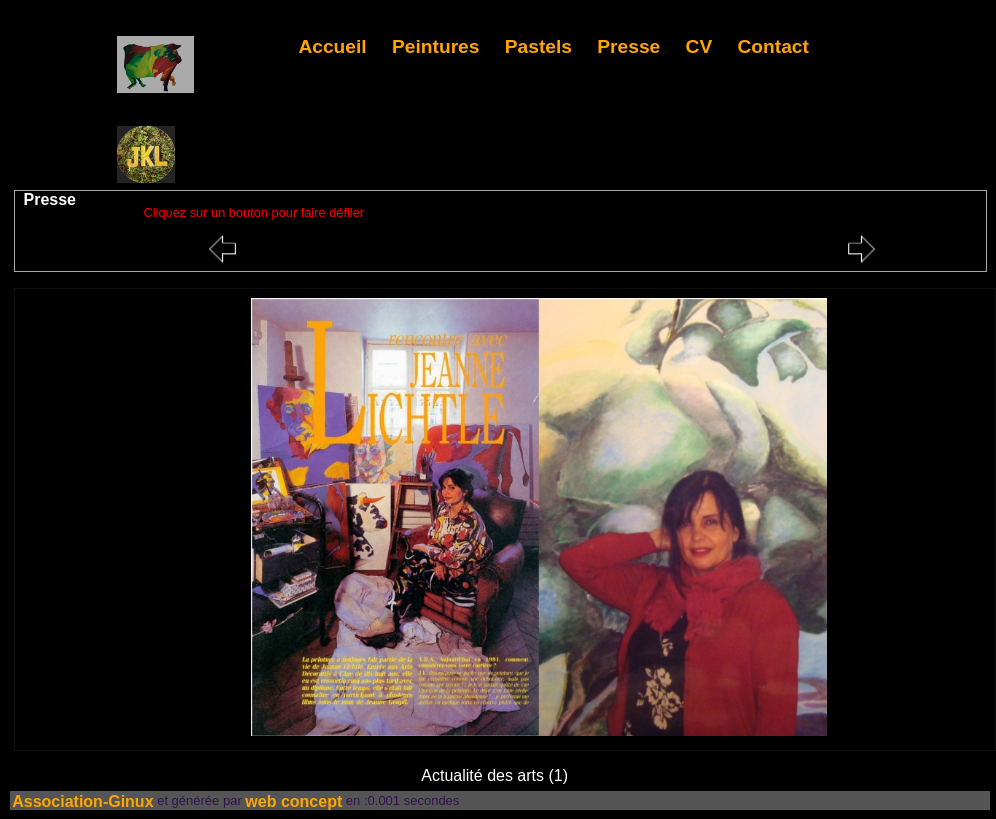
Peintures (435, 46)
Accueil (332, 46)
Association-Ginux (82, 800)
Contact (773, 46)
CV (699, 46)
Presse (628, 46)
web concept (293, 800)
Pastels (538, 46)
